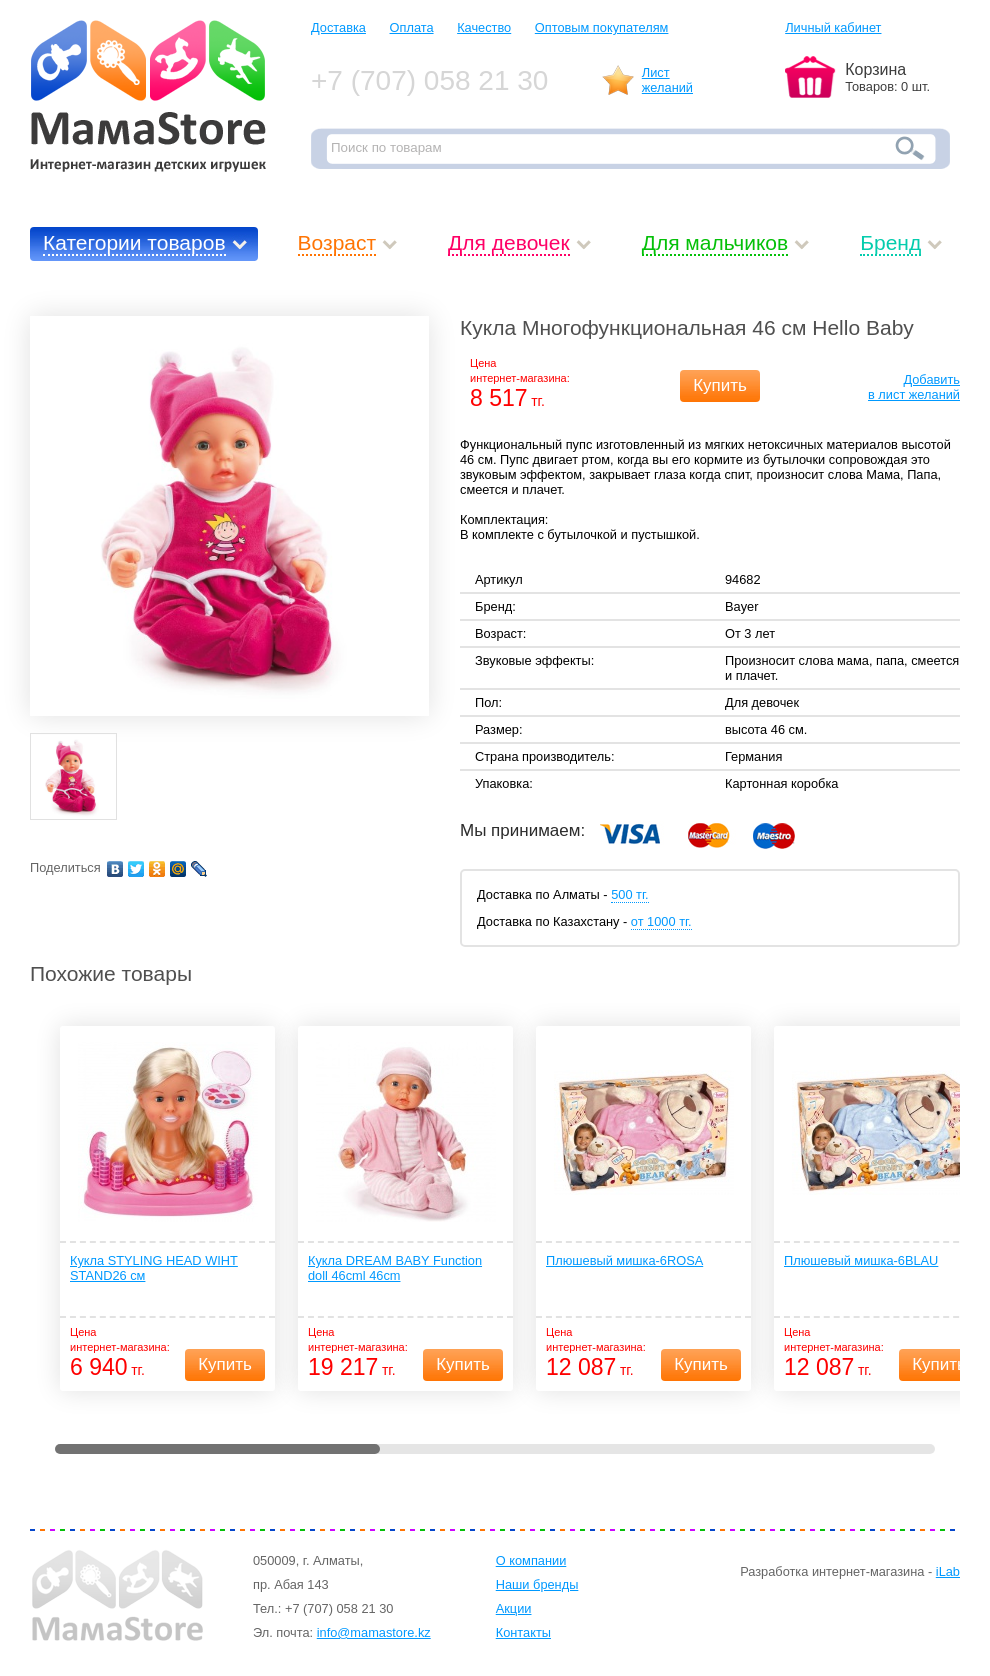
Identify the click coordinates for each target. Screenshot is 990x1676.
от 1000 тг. (661, 921)
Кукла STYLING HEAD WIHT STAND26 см (154, 1268)
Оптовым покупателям (602, 27)
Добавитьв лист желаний (914, 387)
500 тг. (629, 894)
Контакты (523, 1632)
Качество (484, 27)
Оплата (412, 27)
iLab (948, 1571)
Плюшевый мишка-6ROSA (624, 1260)
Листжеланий (667, 80)
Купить (720, 385)
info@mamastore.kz (374, 1632)
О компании (531, 1560)
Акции (514, 1608)
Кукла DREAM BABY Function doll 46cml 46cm (395, 1268)
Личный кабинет (833, 27)
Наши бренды (537, 1584)
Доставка (338, 27)
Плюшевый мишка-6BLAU (861, 1260)
